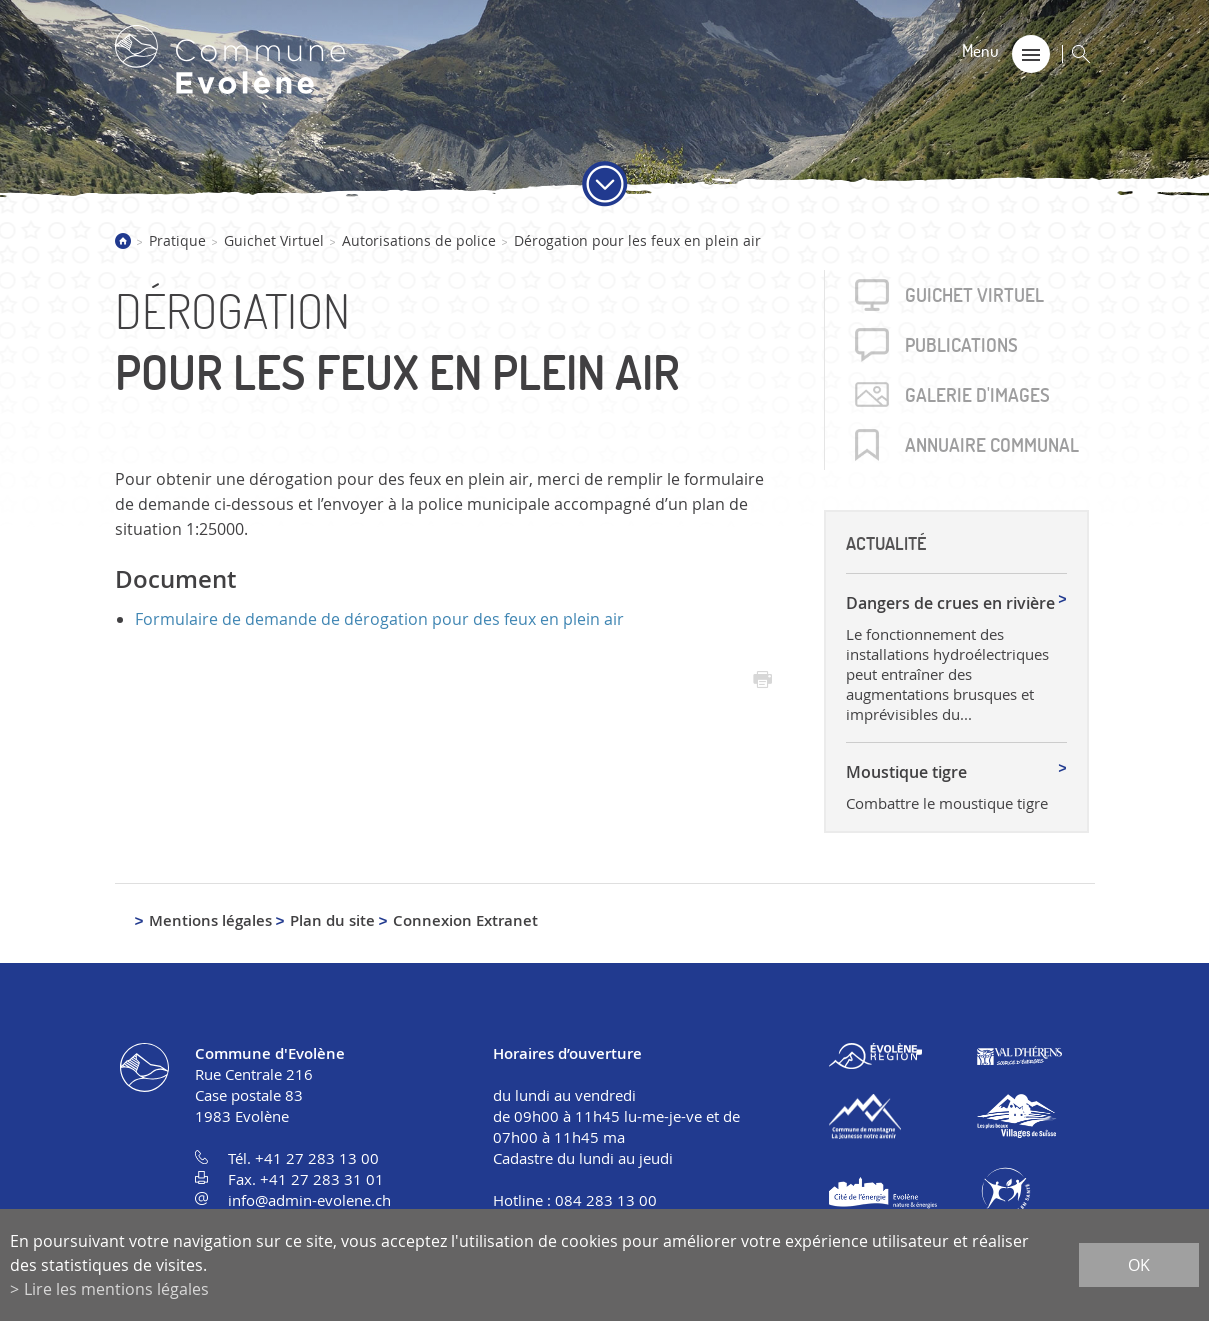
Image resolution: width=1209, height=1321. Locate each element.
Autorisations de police (419, 240)
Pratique (177, 240)
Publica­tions (961, 345)
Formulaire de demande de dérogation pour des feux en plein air (379, 619)
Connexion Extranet (465, 920)
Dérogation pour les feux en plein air (637, 240)
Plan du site (332, 920)
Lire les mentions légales (116, 1289)
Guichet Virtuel (274, 240)
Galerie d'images (977, 395)
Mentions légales (210, 920)
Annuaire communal (992, 445)
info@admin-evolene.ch (309, 1200)
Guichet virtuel (974, 295)
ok (1139, 1265)
